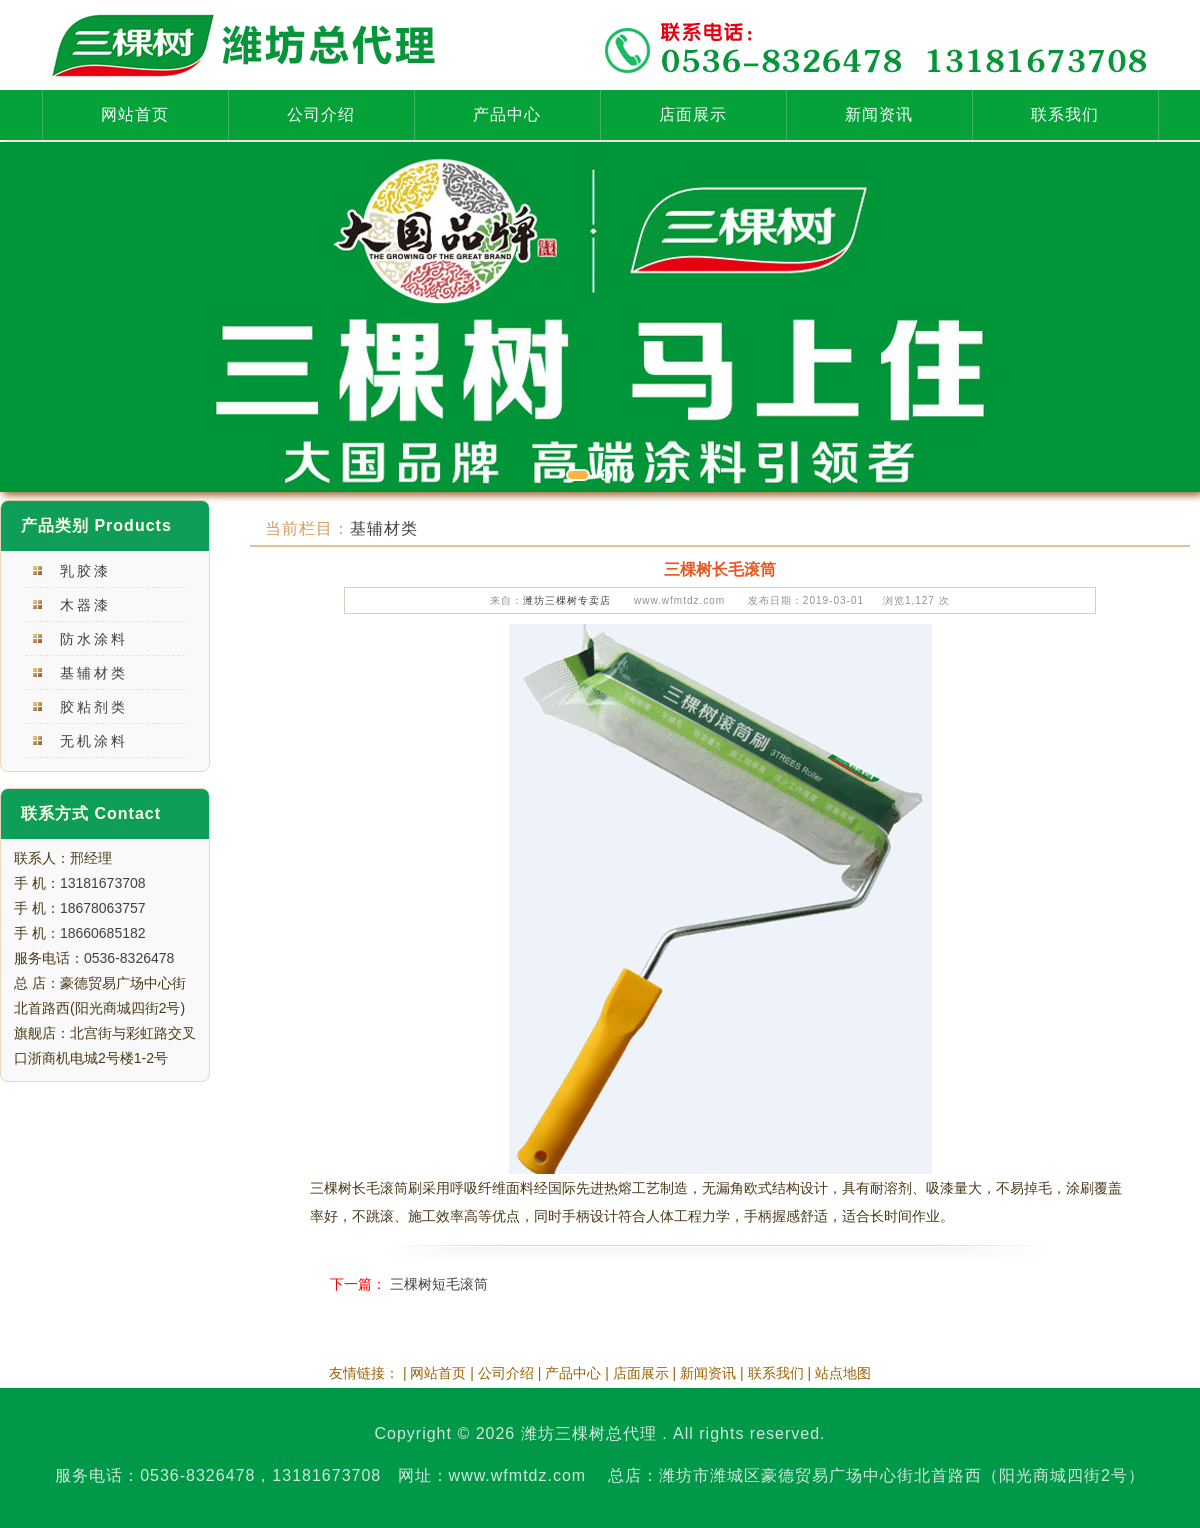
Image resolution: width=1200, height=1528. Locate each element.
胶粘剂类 (94, 707)
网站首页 (135, 114)
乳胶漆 (85, 571)
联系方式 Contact (91, 813)
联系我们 (1065, 114)
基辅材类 (94, 673)
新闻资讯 (879, 114)
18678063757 (103, 908)
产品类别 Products (96, 525)
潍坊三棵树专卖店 (567, 600)
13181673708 (103, 883)
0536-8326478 (129, 958)
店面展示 (693, 114)
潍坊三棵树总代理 (589, 1433)
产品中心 (507, 114)
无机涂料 (94, 741)
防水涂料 (94, 639)
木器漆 (85, 605)
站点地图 (843, 1373)
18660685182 (103, 933)
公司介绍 (321, 114)
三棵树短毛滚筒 (439, 1284)
